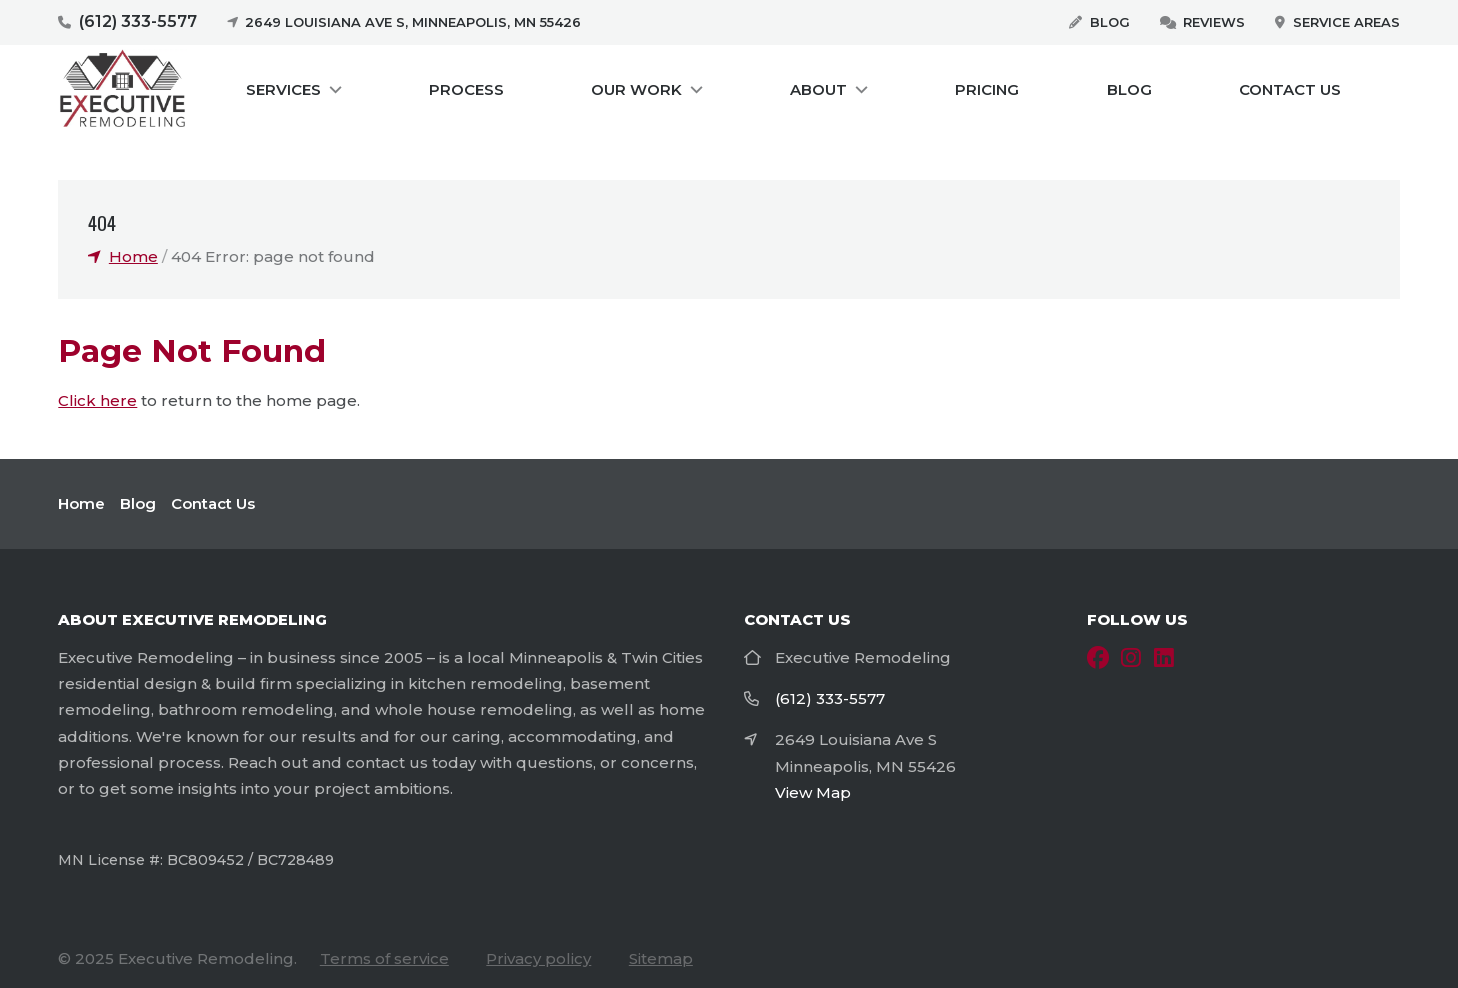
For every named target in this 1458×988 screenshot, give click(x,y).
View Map (813, 792)
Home (133, 256)
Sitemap (661, 958)
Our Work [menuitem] (636, 89)
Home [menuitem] (81, 503)
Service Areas (1346, 22)
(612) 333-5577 (138, 21)
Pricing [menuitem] (987, 89)
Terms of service (384, 958)
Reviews (1214, 22)
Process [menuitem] (466, 89)
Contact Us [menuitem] (1290, 89)
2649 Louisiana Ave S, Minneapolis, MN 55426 (413, 22)
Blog (1110, 22)
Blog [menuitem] (1129, 89)
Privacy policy (538, 958)
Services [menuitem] (283, 89)
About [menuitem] (818, 89)
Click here (97, 400)
